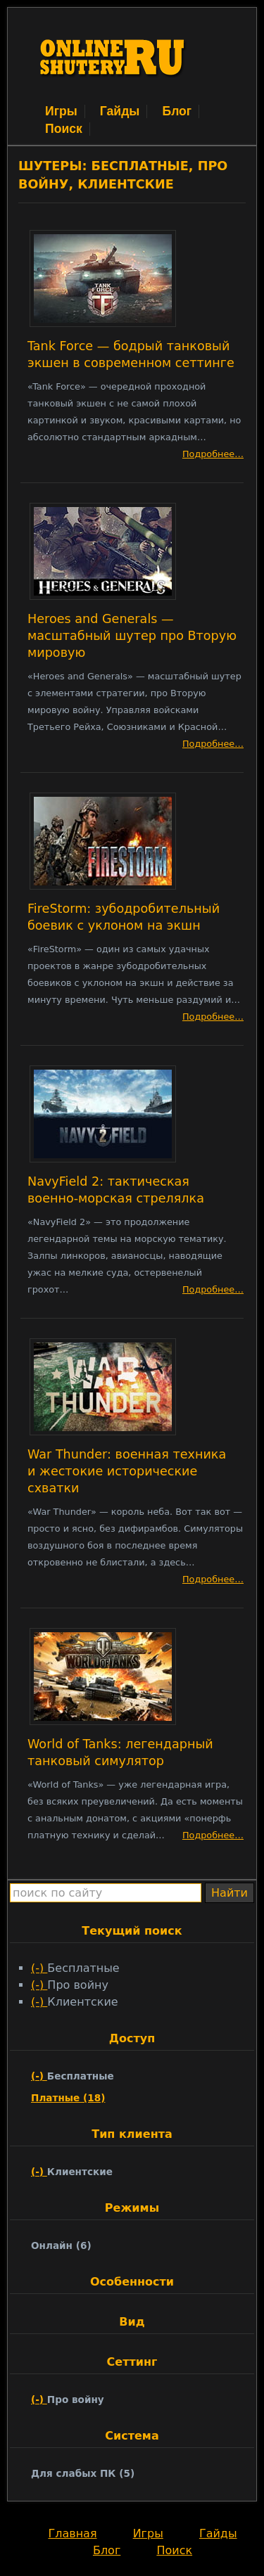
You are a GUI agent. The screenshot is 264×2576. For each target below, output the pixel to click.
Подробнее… (213, 454)
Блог (176, 111)
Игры (61, 111)
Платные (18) (68, 2097)
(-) (39, 1968)
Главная (72, 2533)
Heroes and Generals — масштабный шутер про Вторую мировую (132, 636)
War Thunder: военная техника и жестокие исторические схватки (126, 1471)
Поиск (63, 129)
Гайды (120, 111)
